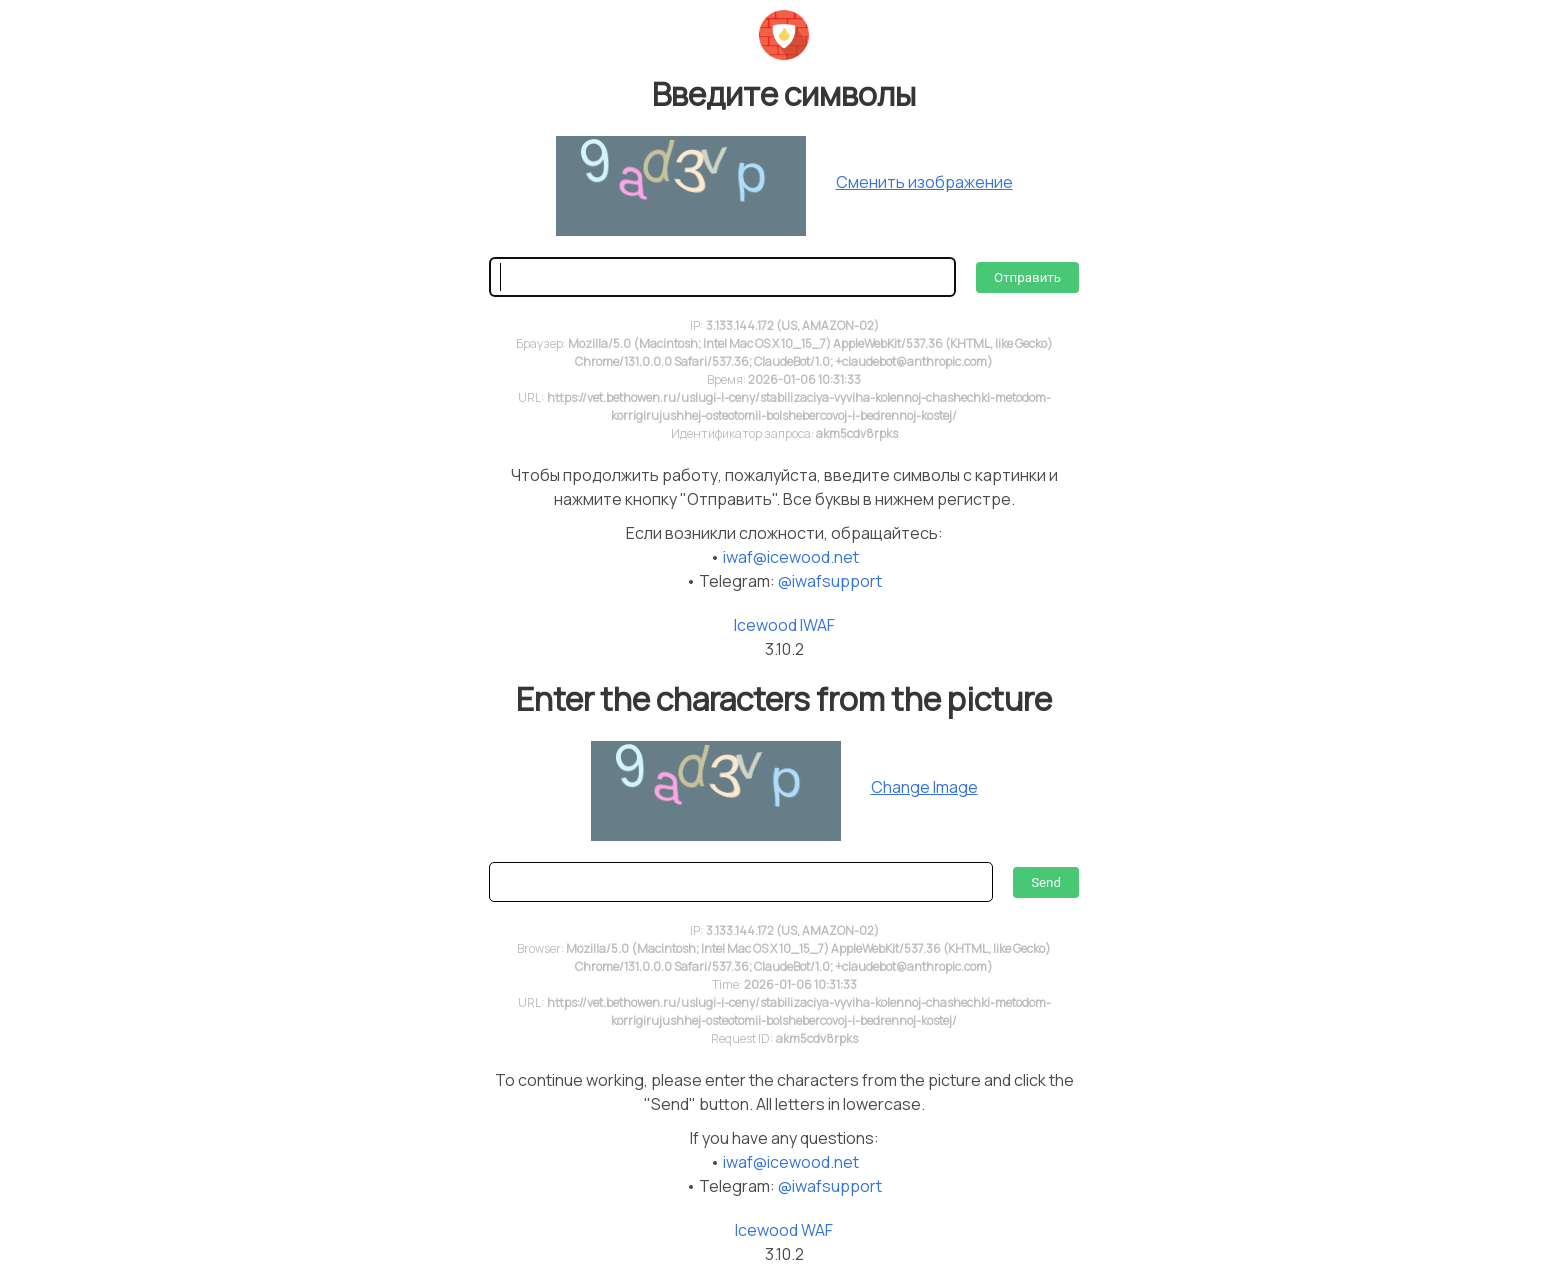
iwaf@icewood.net (791, 557)
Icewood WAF (784, 1230)
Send (1046, 882)
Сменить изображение (924, 182)
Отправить (1027, 277)
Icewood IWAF (784, 625)
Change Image (924, 787)
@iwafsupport (830, 581)
